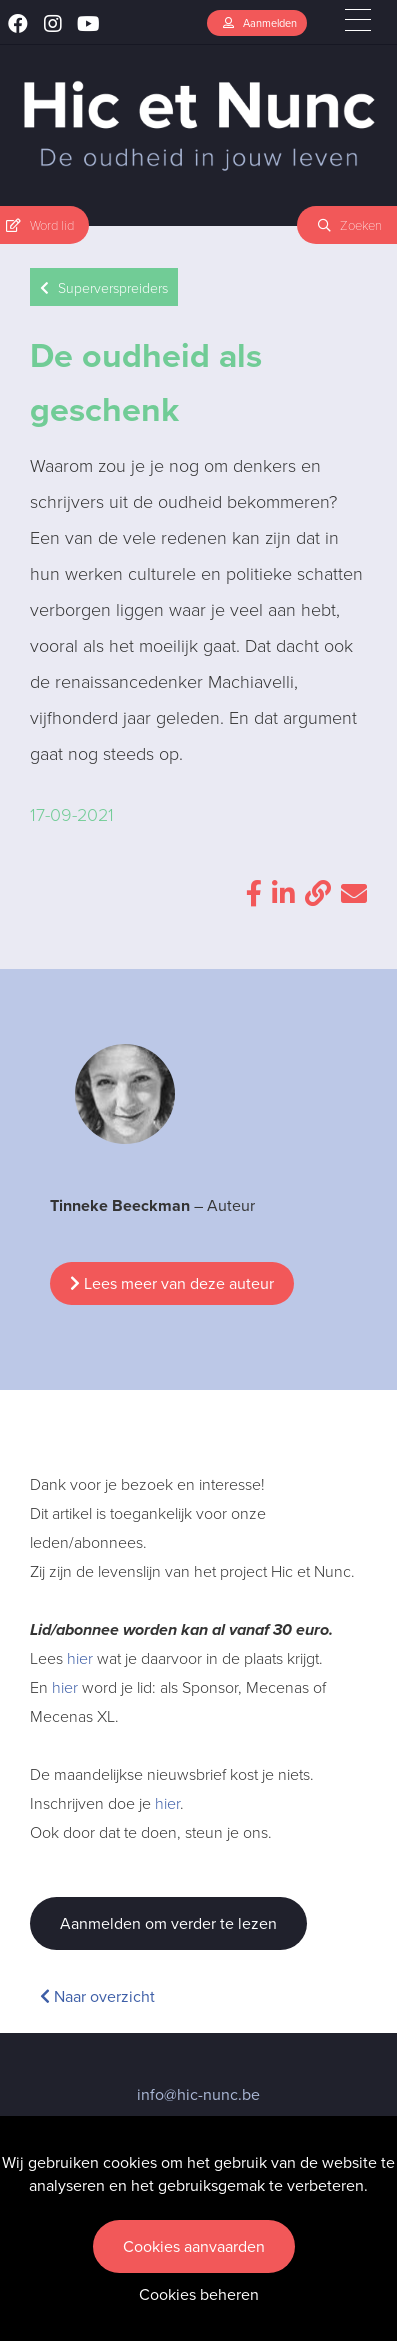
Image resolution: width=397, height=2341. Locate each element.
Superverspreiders (104, 287)
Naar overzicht (97, 1996)
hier (80, 1658)
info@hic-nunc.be (198, 2094)
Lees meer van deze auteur (172, 1283)
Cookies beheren (199, 2294)
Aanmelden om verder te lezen (168, 1923)
